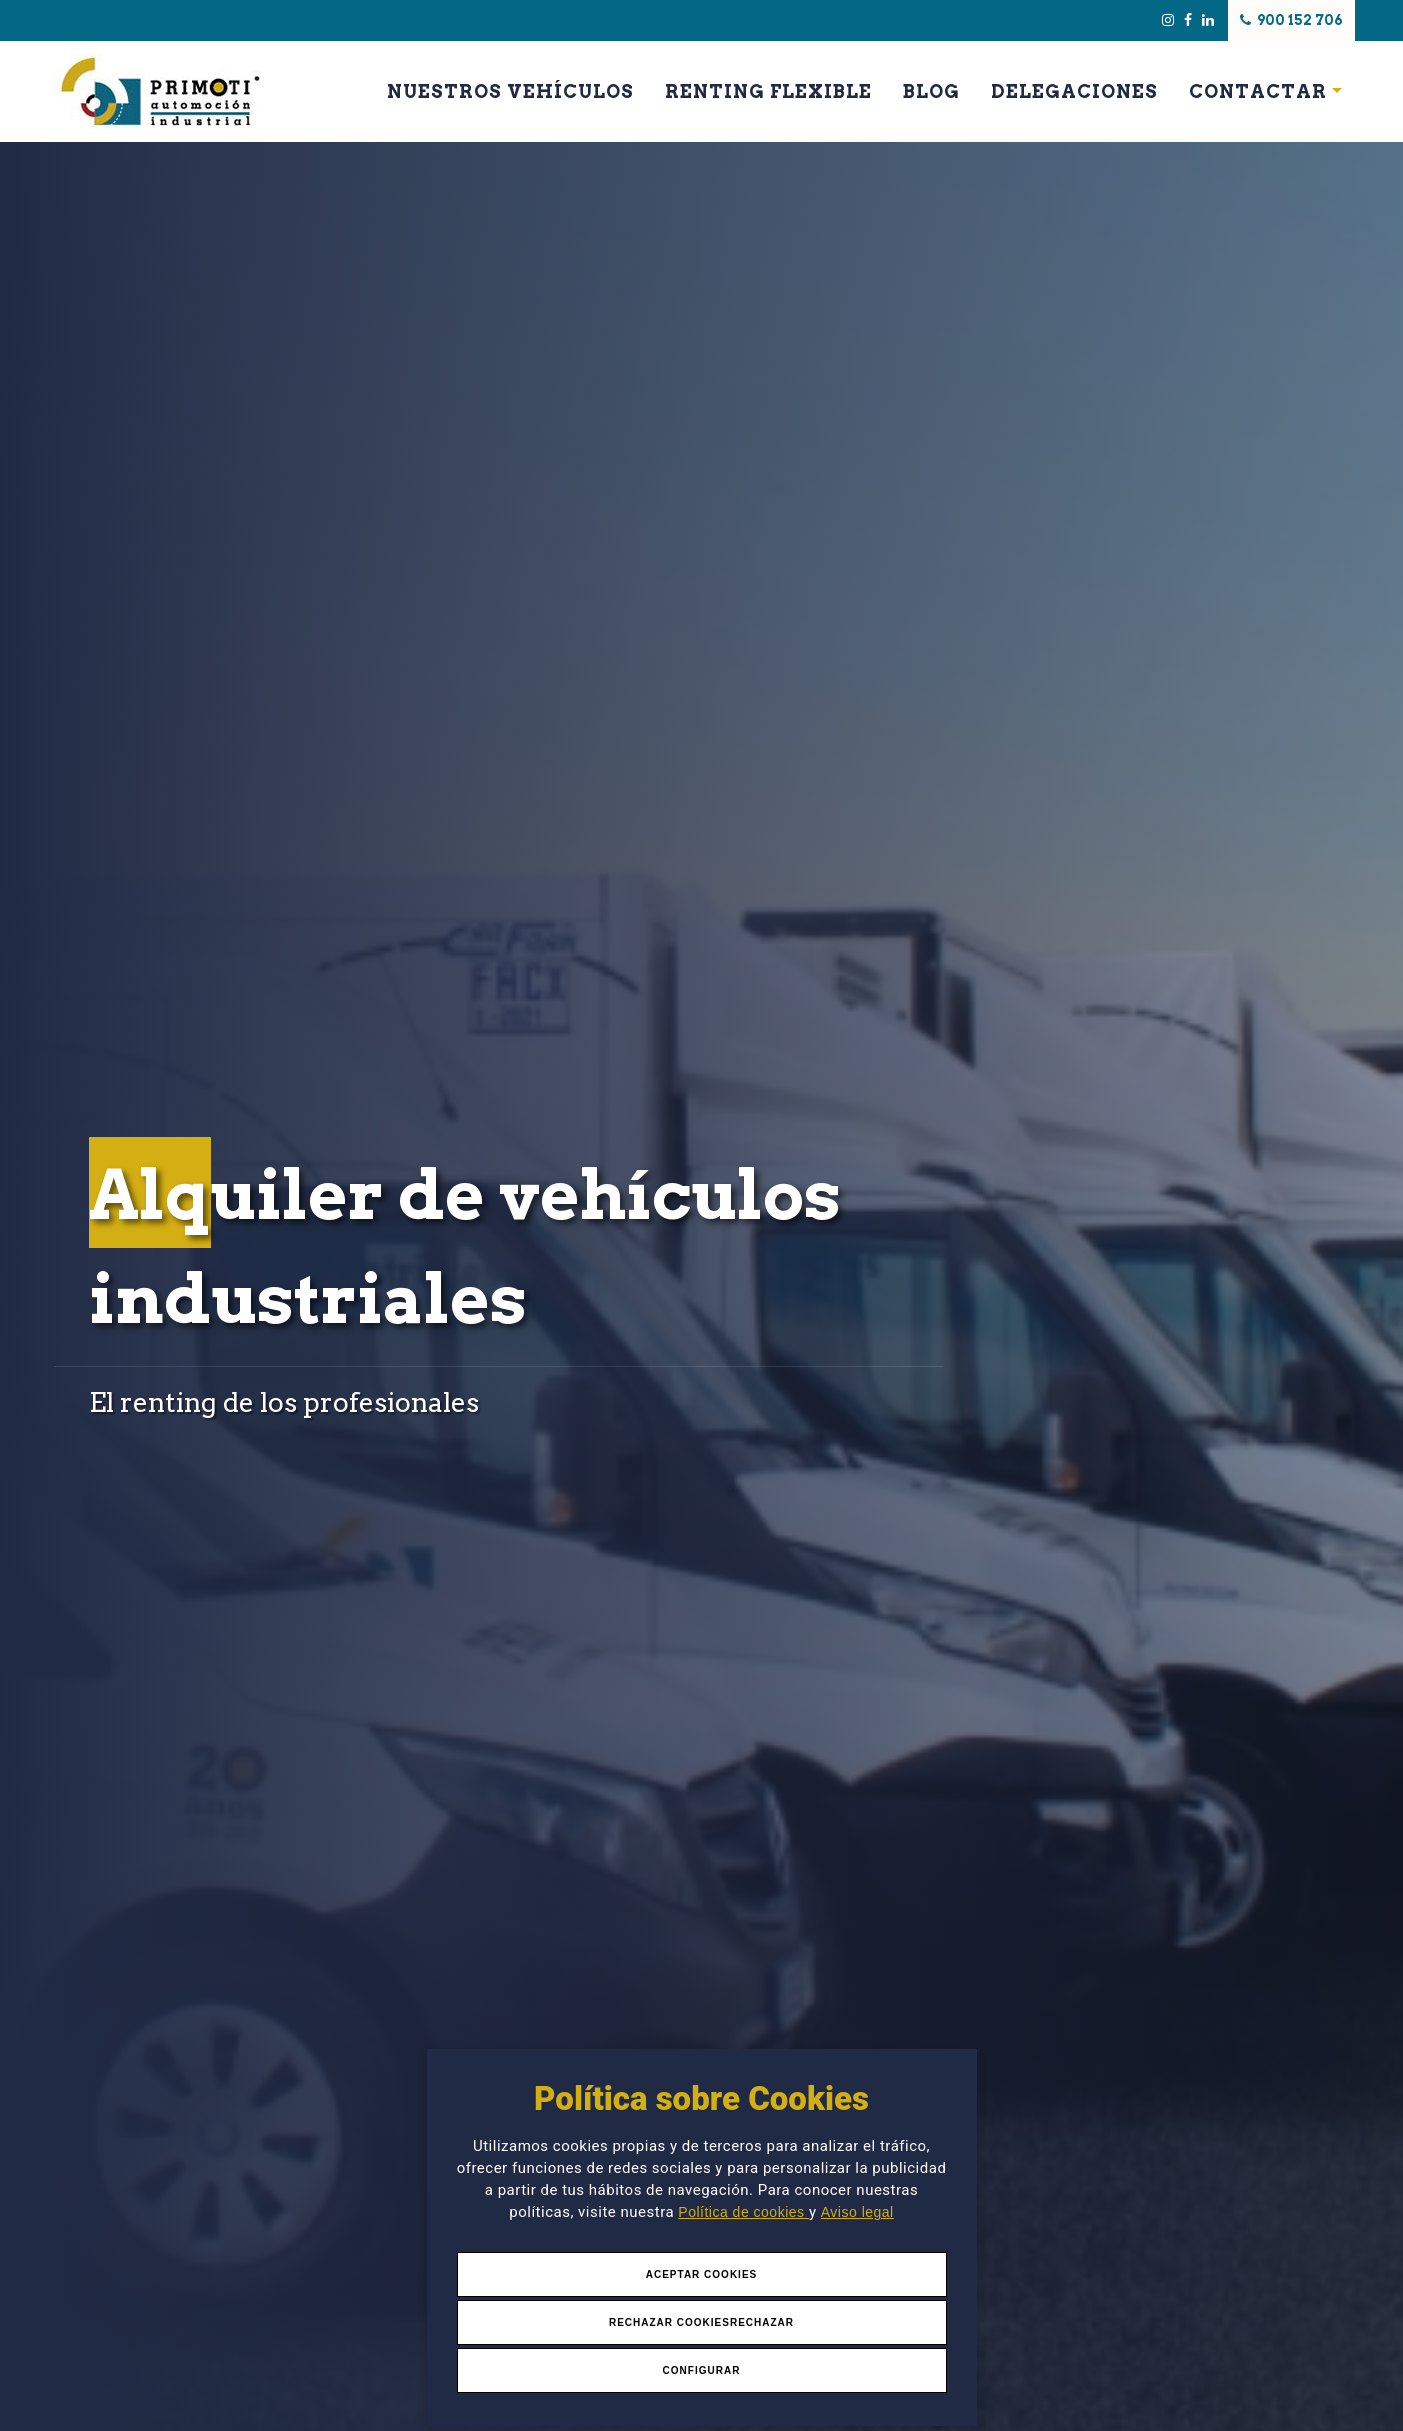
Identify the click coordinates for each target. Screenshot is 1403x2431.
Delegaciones (1074, 91)
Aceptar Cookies (702, 2274)
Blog (931, 91)
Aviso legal (857, 2212)
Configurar (702, 2370)
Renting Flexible (768, 91)
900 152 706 (1292, 20)
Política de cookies (743, 2212)
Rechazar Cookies (669, 2322)
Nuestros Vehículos (510, 91)
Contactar (1258, 91)
